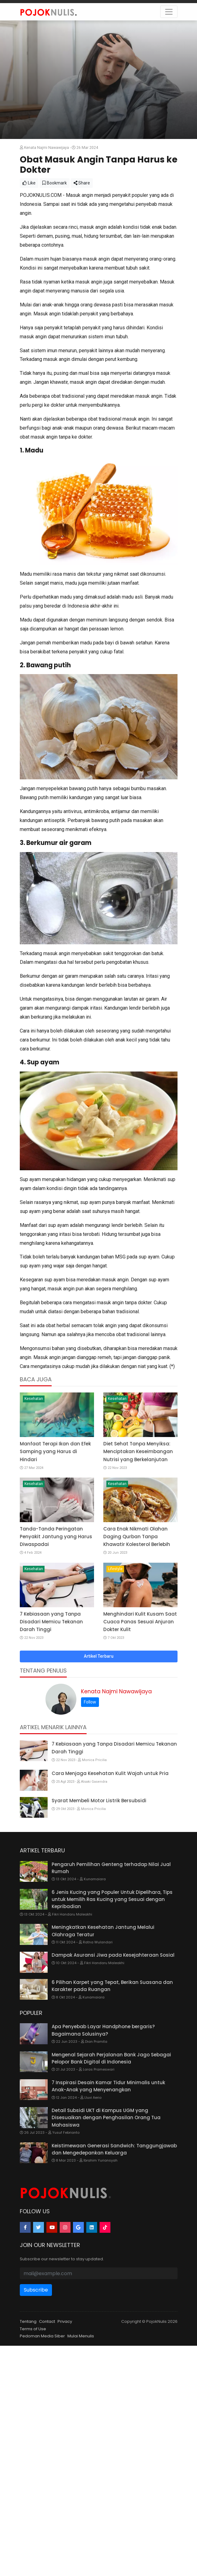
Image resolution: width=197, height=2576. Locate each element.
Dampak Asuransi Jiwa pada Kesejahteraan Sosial (113, 1955)
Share (82, 182)
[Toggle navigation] (169, 12)
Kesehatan (33, 1398)
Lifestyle (115, 1569)
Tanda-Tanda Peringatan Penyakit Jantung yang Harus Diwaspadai (56, 1537)
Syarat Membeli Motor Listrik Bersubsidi (99, 1800)
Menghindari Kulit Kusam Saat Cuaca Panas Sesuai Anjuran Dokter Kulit (140, 1622)
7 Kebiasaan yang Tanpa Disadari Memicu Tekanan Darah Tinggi (51, 1622)
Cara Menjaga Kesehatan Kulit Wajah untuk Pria (110, 1773)
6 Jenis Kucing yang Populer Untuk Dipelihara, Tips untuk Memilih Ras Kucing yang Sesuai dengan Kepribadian (112, 1899)
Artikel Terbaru (98, 1656)
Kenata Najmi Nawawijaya (116, 1691)
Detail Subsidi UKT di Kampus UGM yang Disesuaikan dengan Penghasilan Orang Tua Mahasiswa (106, 2117)
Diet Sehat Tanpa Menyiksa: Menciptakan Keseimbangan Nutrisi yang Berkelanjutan (138, 1451)
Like (29, 182)
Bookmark (54, 182)
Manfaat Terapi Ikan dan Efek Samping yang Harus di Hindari (55, 1451)
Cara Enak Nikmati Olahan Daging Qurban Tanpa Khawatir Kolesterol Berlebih (136, 1537)
